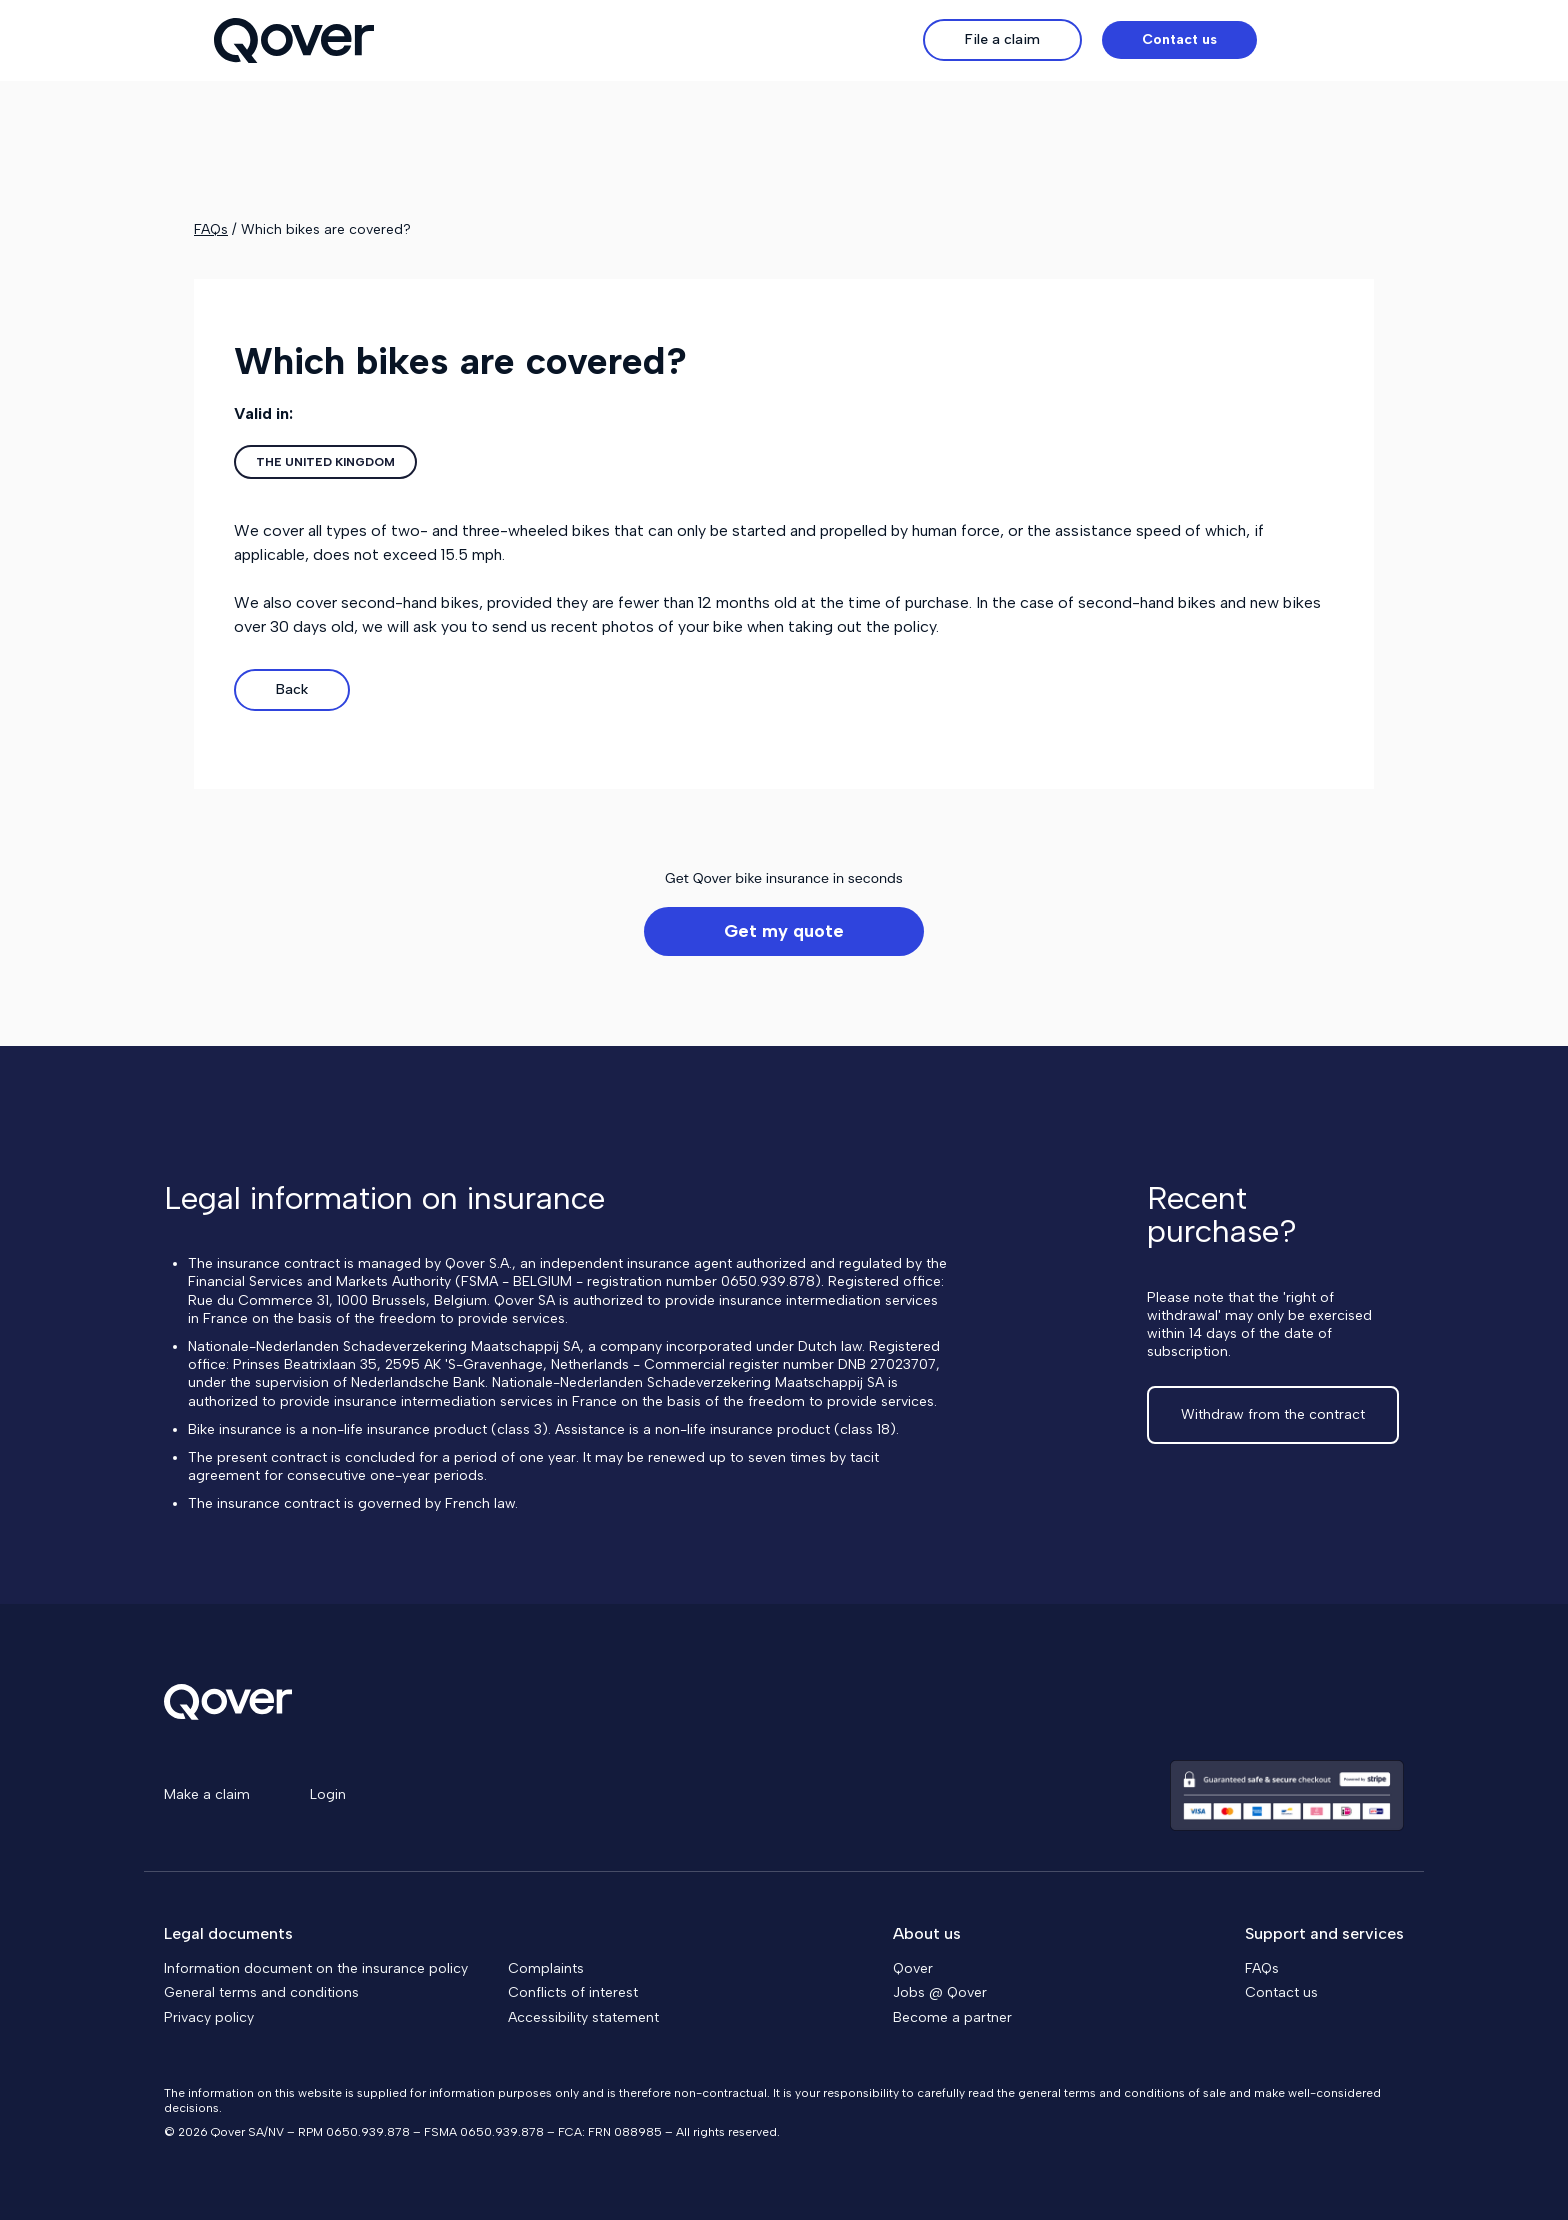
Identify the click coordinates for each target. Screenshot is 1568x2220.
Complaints (546, 1968)
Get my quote (784, 931)
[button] (1315, 40)
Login (328, 1794)
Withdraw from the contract (1273, 1414)
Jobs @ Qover (940, 1992)
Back (292, 689)
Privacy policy (209, 2017)
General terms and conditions (261, 1992)
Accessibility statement (583, 2017)
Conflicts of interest (573, 1992)
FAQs (211, 229)
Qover (913, 1968)
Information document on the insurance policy (316, 1968)
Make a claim (207, 1794)
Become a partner (952, 2017)
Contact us (1281, 1992)
